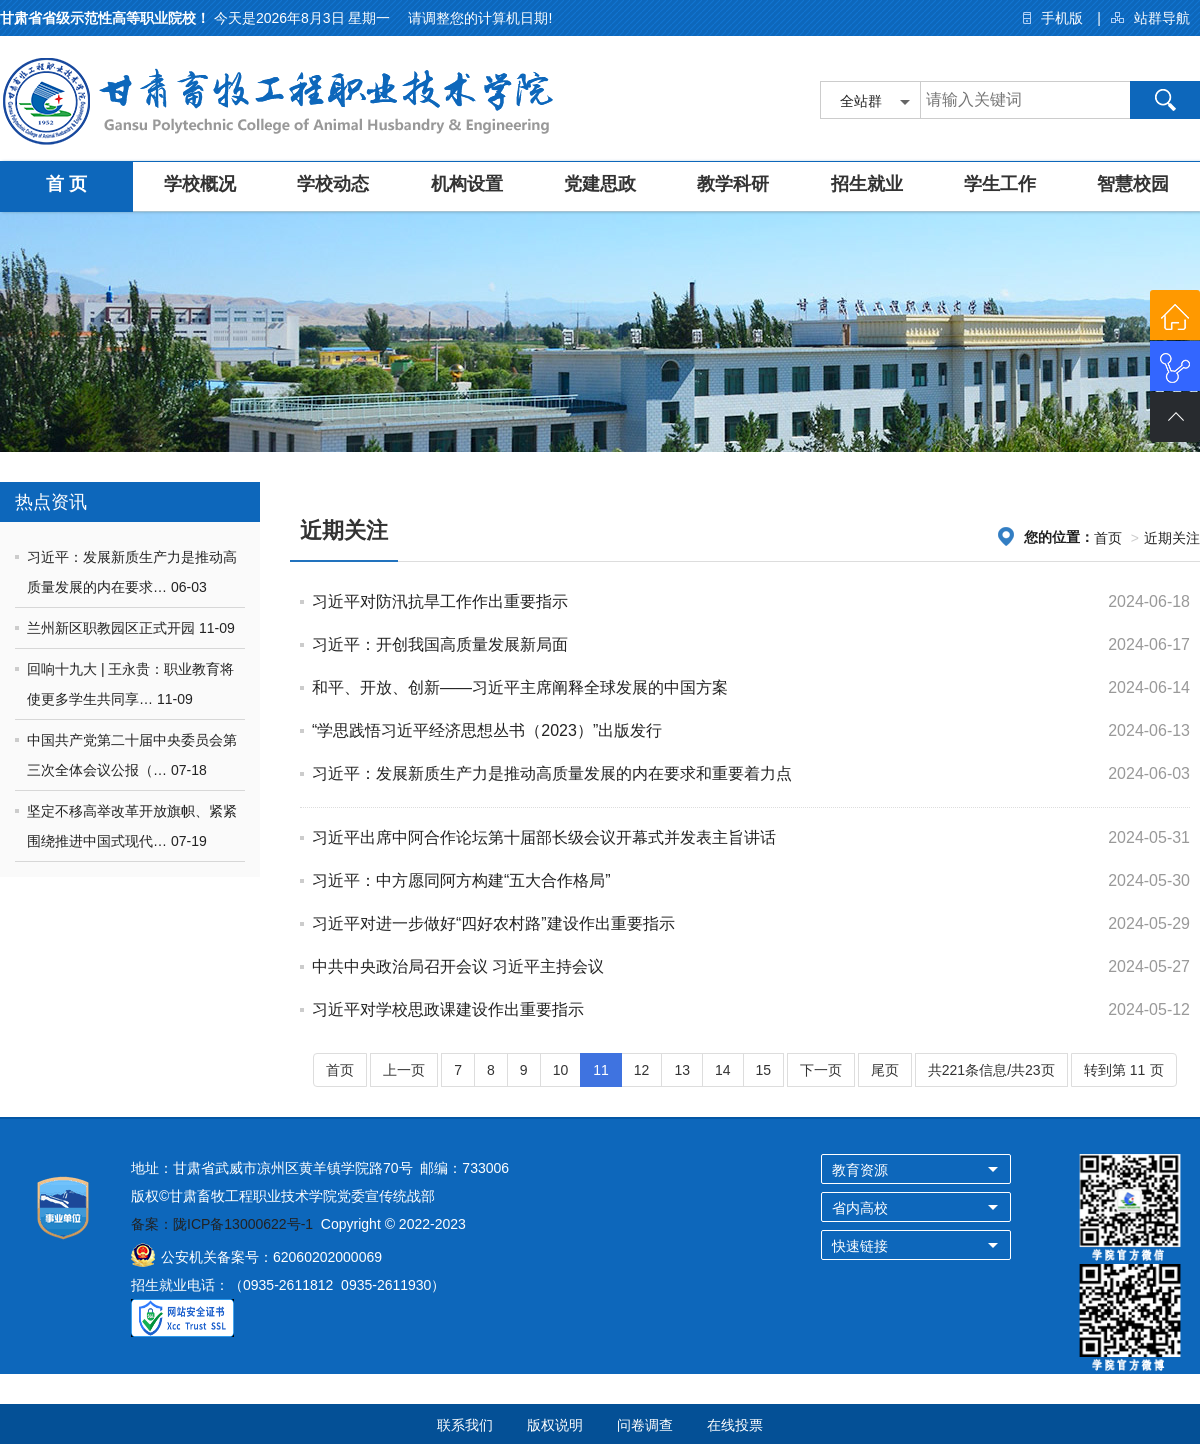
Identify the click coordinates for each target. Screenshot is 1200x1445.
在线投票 (735, 1425)
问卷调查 (645, 1425)
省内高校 (860, 1208)
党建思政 (600, 184)
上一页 (404, 1070)
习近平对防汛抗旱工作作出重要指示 (440, 601)
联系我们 (465, 1425)
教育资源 (860, 1170)
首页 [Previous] (340, 1070)
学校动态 (333, 184)
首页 (1108, 538)
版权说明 (555, 1425)
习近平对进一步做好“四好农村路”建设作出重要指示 (493, 923)
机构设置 (467, 184)
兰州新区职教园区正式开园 (113, 628)
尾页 (885, 1070)
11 (601, 1070)
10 (561, 1070)
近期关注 (1172, 538)
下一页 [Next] (821, 1070)
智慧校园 (1133, 184)
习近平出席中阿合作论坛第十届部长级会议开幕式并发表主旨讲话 (544, 837)
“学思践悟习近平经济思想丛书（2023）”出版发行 (487, 730)
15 (764, 1070)
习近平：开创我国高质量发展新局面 (440, 644)
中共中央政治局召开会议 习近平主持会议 (458, 966)
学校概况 (200, 184)
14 (723, 1070)
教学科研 (733, 184)
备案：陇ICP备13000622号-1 (222, 1224)
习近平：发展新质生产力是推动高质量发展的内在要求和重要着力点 (552, 773)
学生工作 (1000, 184)
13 (682, 1070)
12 (642, 1070)
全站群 (861, 101)
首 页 (66, 184)
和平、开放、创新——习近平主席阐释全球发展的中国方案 (520, 687)
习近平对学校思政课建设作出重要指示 (448, 1009)
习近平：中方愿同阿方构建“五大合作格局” (461, 880)
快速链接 (860, 1246)
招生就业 (867, 184)
